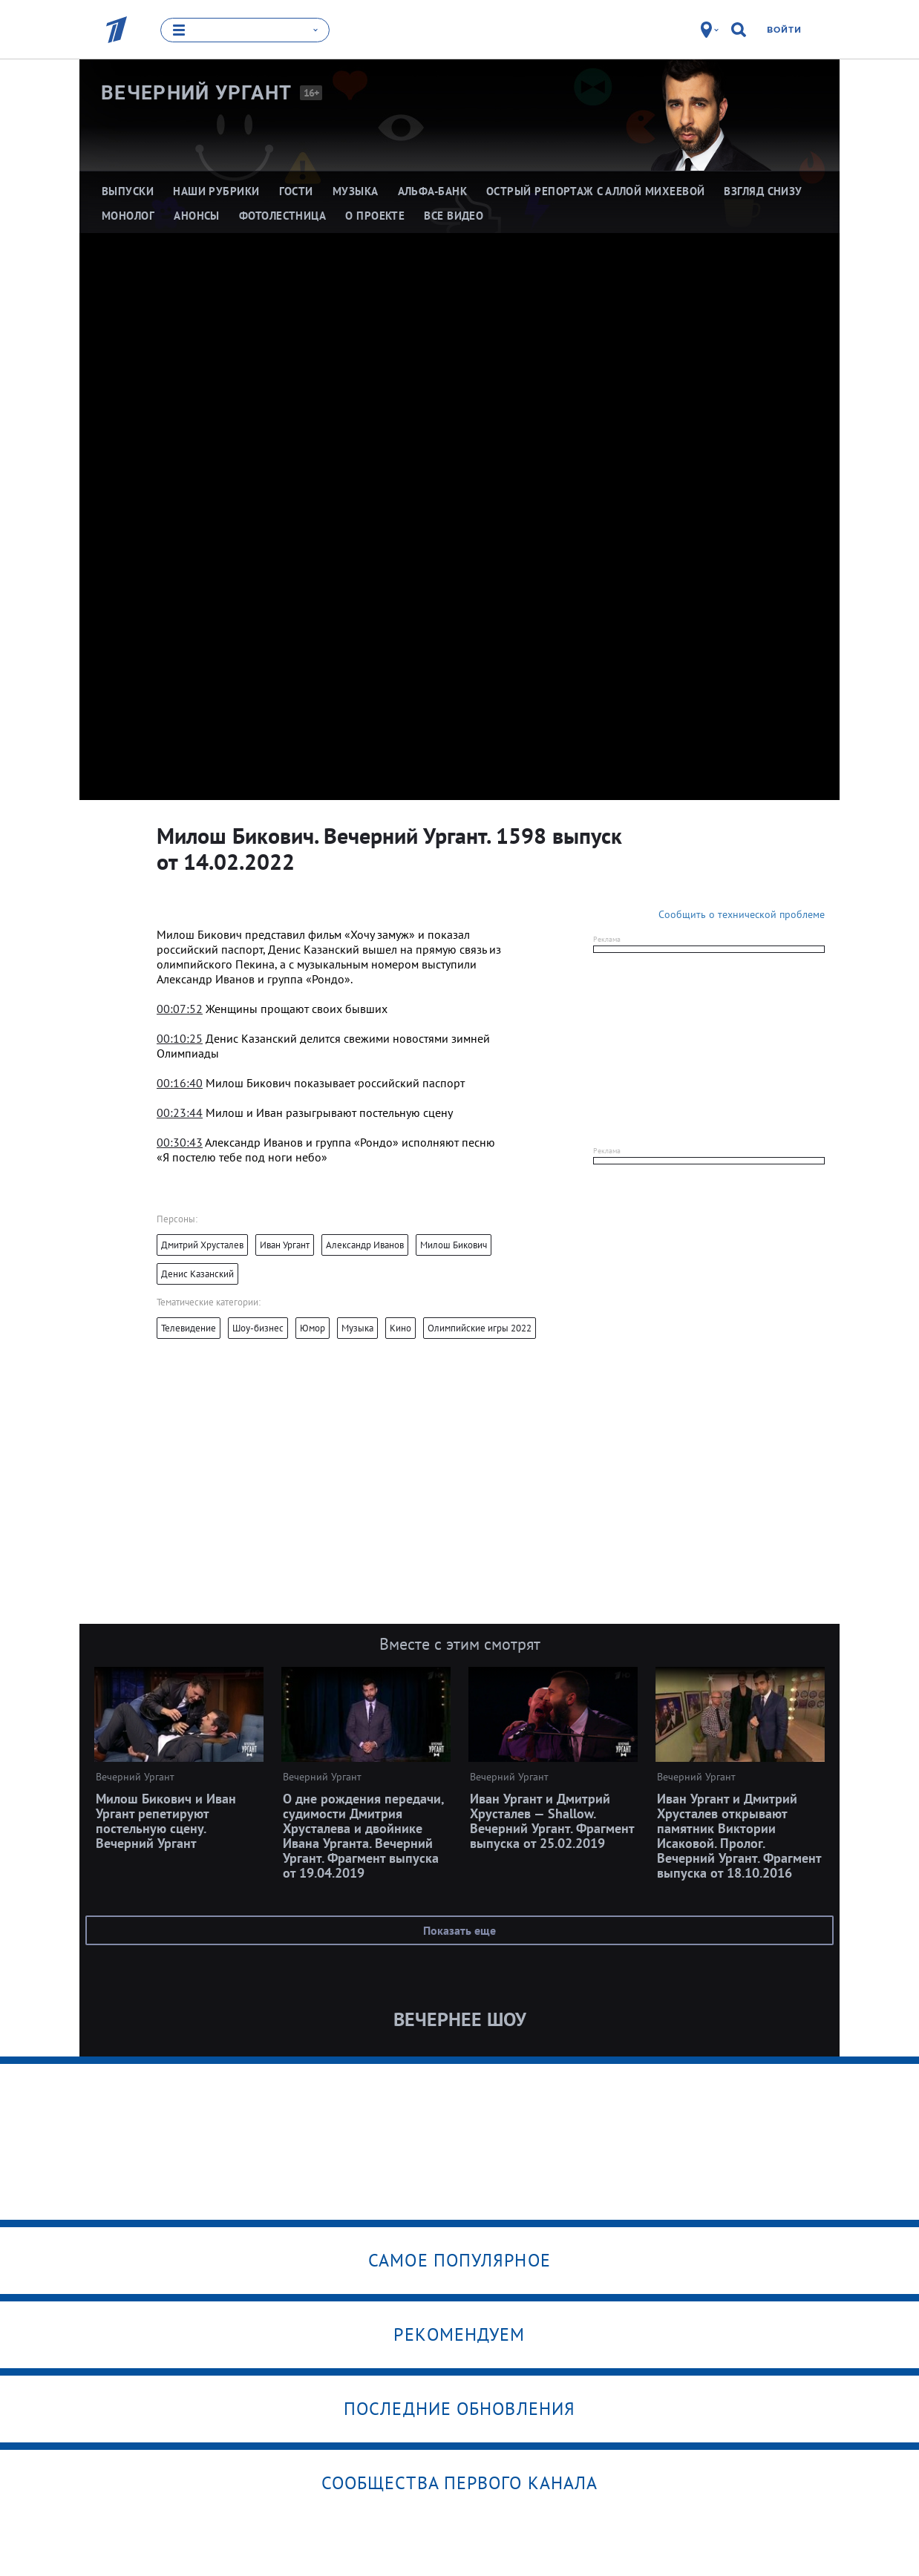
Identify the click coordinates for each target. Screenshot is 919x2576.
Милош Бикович (453, 1245)
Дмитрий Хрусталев (202, 1245)
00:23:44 (180, 1112)
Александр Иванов (365, 1245)
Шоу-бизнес (258, 1328)
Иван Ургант (285, 1245)
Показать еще (459, 1930)
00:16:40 (180, 1082)
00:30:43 (180, 1142)
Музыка (357, 1328)
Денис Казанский (197, 1274)
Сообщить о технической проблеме (741, 914)
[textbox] (330, 956)
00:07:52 (180, 1008)
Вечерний (196, 93)
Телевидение (188, 1328)
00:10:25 (180, 1038)
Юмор (312, 1328)
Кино (400, 1328)
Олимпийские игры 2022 (480, 1328)
